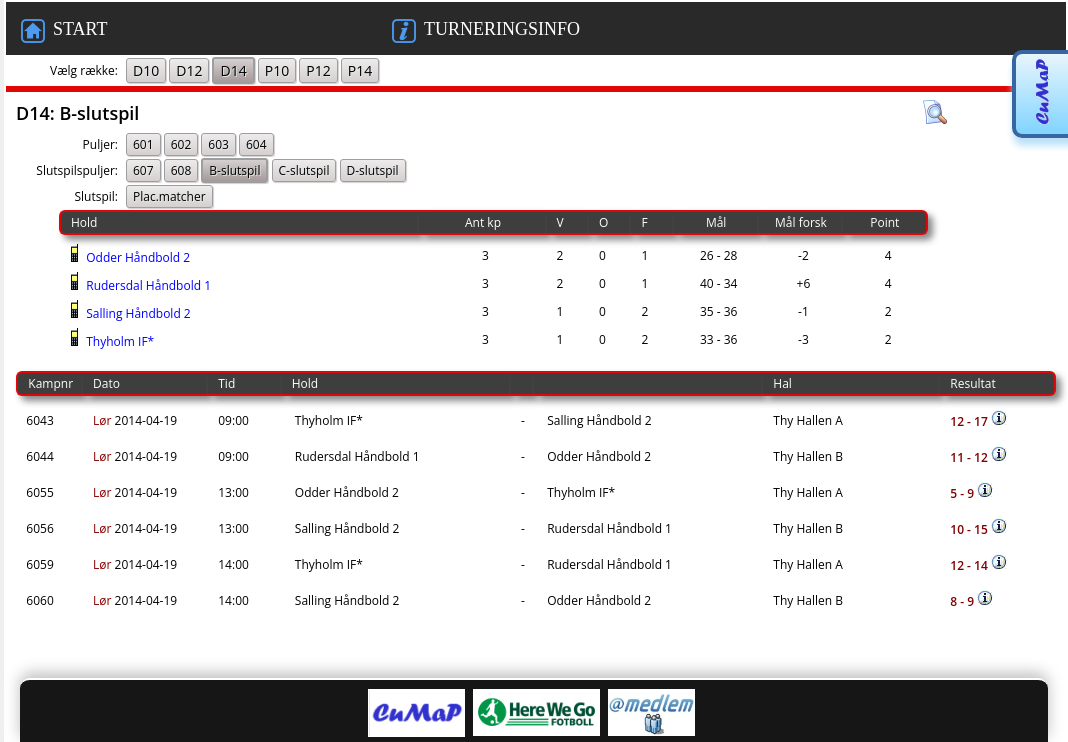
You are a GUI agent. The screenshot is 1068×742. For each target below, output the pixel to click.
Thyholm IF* (118, 341)
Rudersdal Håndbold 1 (147, 285)
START (64, 31)
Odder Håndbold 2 (136, 257)
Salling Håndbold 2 (137, 313)
